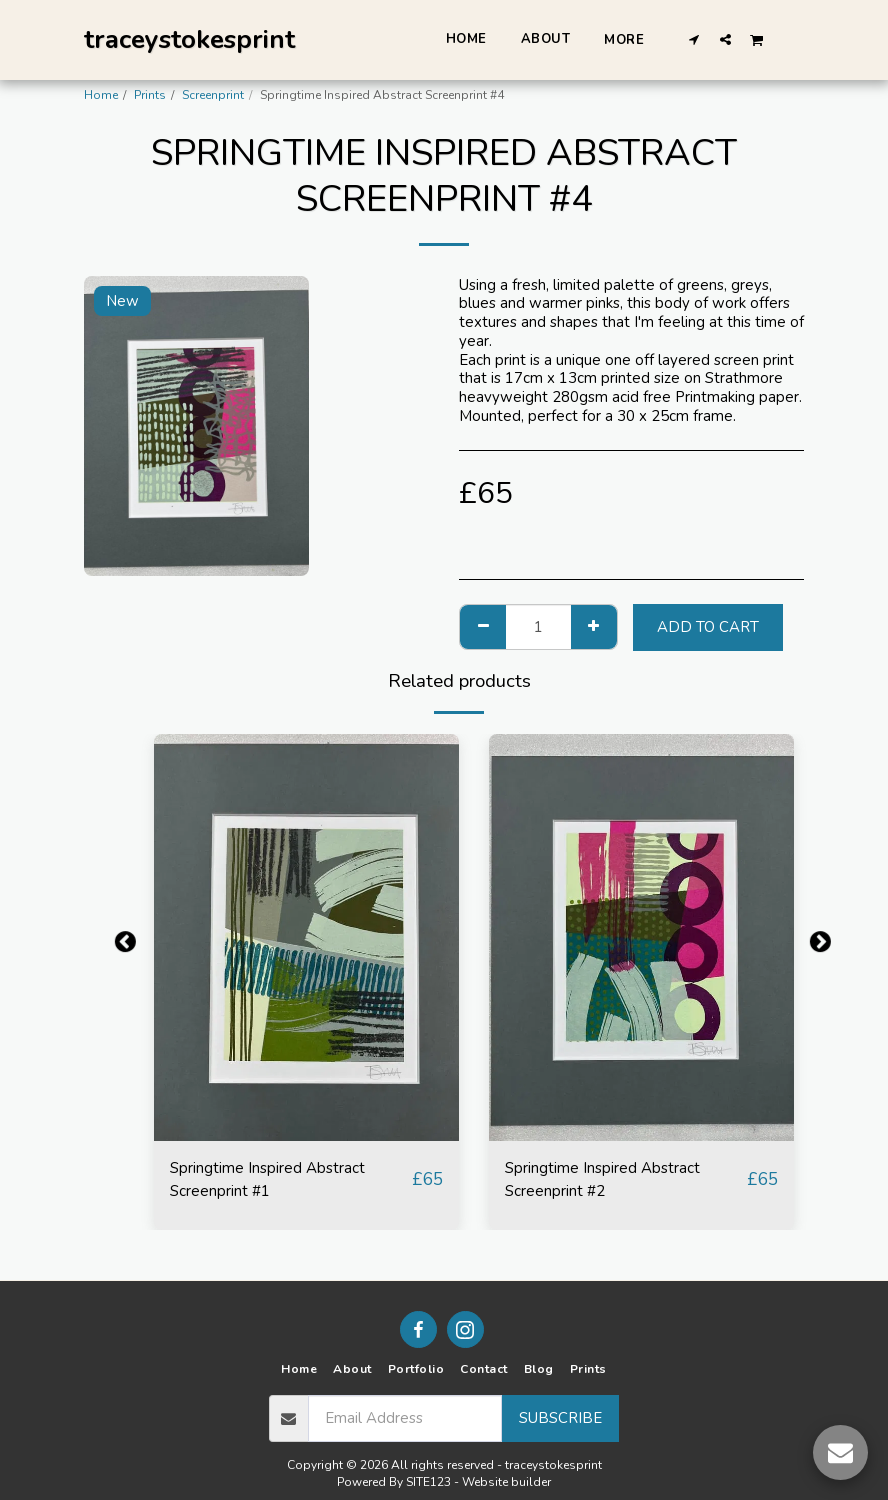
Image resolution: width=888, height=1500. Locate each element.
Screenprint (213, 95)
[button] (694, 39)
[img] (306, 937)
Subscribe (560, 1418)
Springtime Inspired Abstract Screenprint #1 (287, 1183)
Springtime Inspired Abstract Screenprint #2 (622, 1183)
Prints (150, 95)
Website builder (506, 1482)
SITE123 (428, 1482)
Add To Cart (708, 627)
